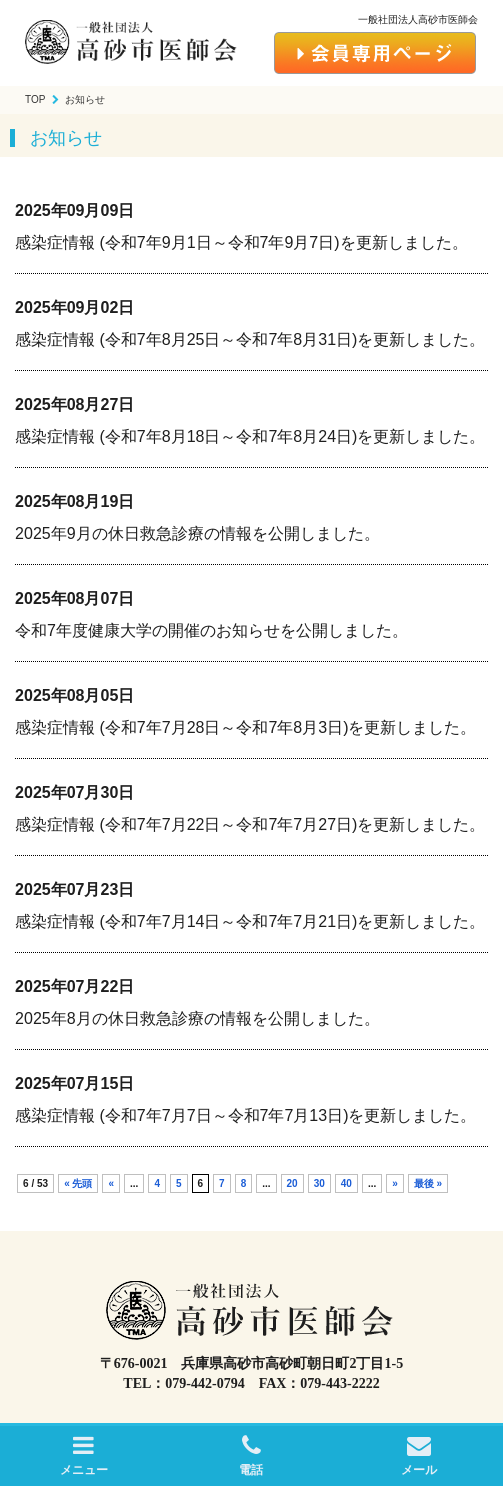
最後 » (428, 1183)
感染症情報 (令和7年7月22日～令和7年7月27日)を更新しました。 (250, 824)
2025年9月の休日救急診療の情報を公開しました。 (197, 533)
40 (346, 1183)
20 (292, 1183)
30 (319, 1183)
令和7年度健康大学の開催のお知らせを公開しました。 (211, 630)
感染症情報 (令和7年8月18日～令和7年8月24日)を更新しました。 (250, 436)
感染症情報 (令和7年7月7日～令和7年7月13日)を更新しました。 (245, 1115)
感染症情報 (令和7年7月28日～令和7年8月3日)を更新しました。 (245, 727)
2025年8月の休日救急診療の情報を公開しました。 (197, 1018)
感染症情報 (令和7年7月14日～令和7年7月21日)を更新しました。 (250, 921)
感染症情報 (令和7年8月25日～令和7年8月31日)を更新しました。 (250, 339)
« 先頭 (78, 1183)
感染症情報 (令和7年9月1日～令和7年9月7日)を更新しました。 (241, 242)
